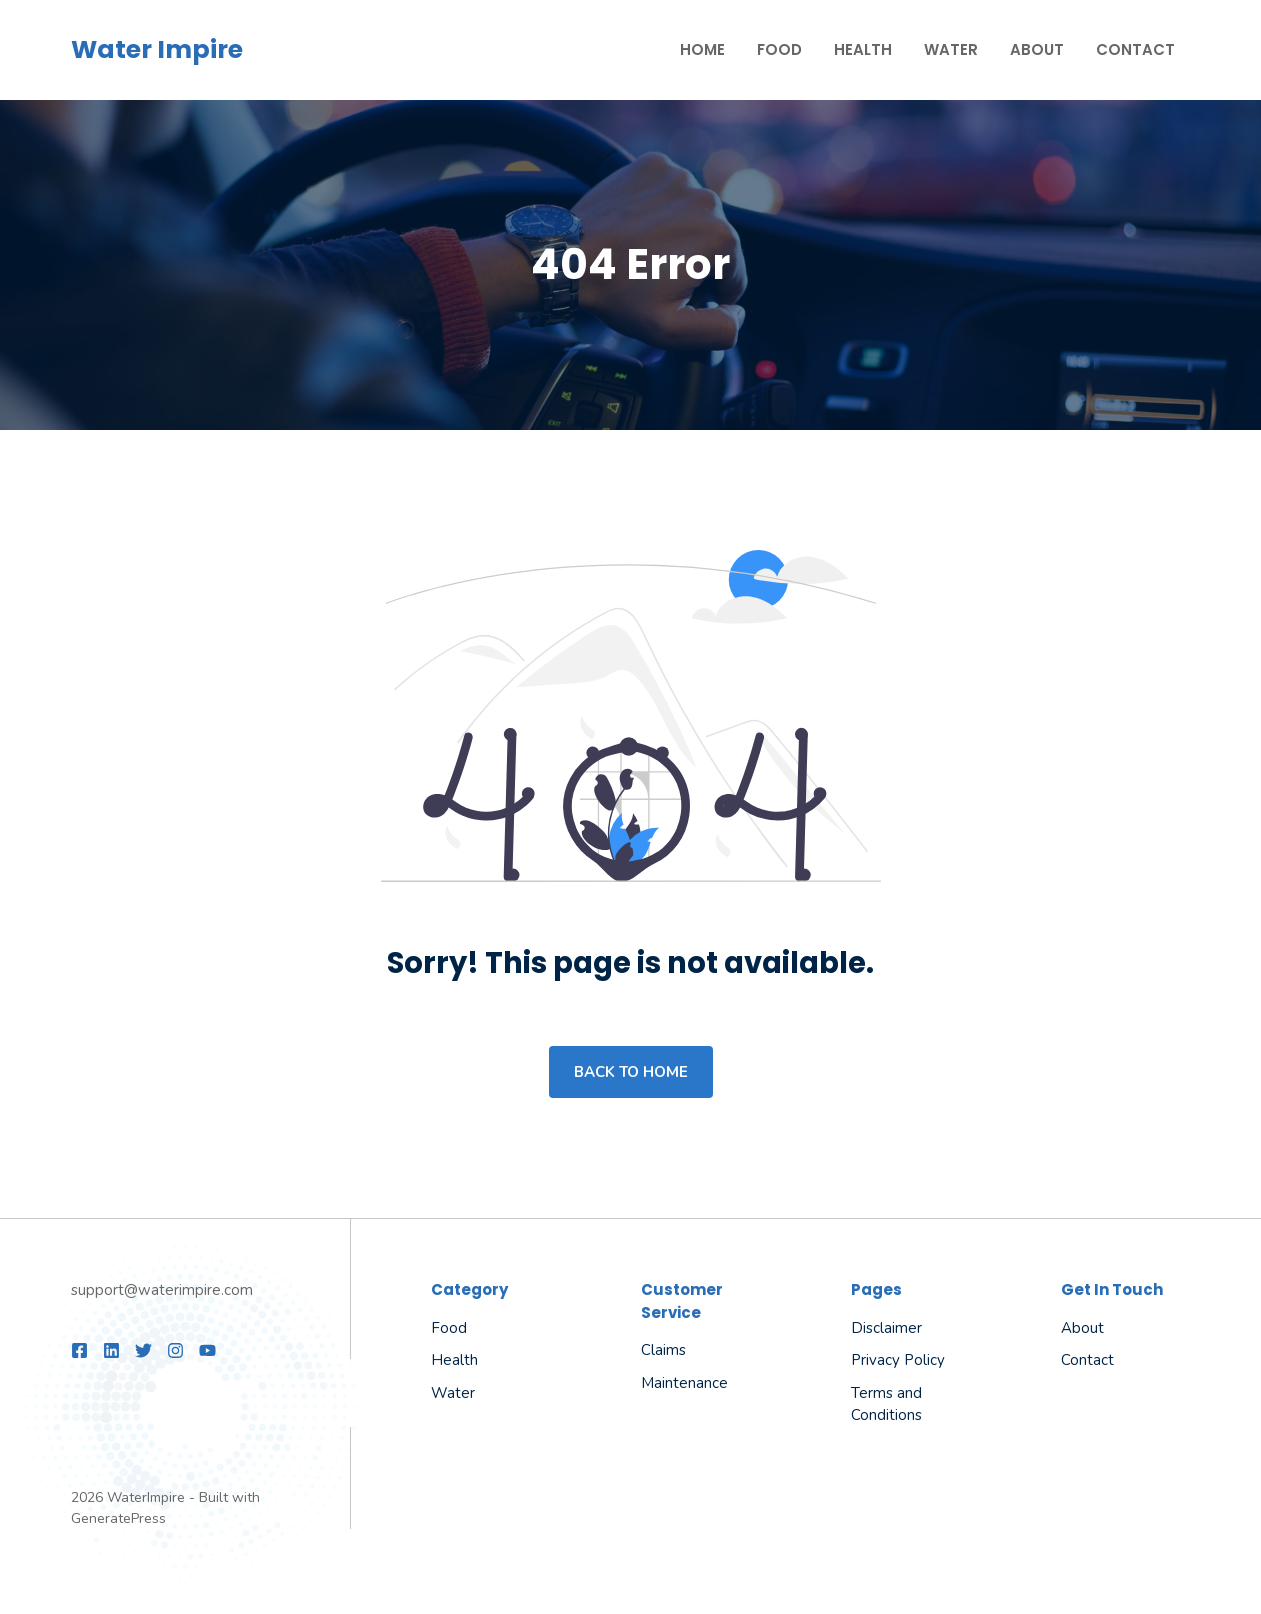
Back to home (631, 1072)
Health (863, 49)
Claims (663, 1350)
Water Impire (157, 49)
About (1037, 49)
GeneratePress (118, 1518)
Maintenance (684, 1383)
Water (951, 49)
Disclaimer (886, 1328)
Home (702, 49)
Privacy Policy (898, 1360)
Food (779, 49)
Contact (1135, 49)
